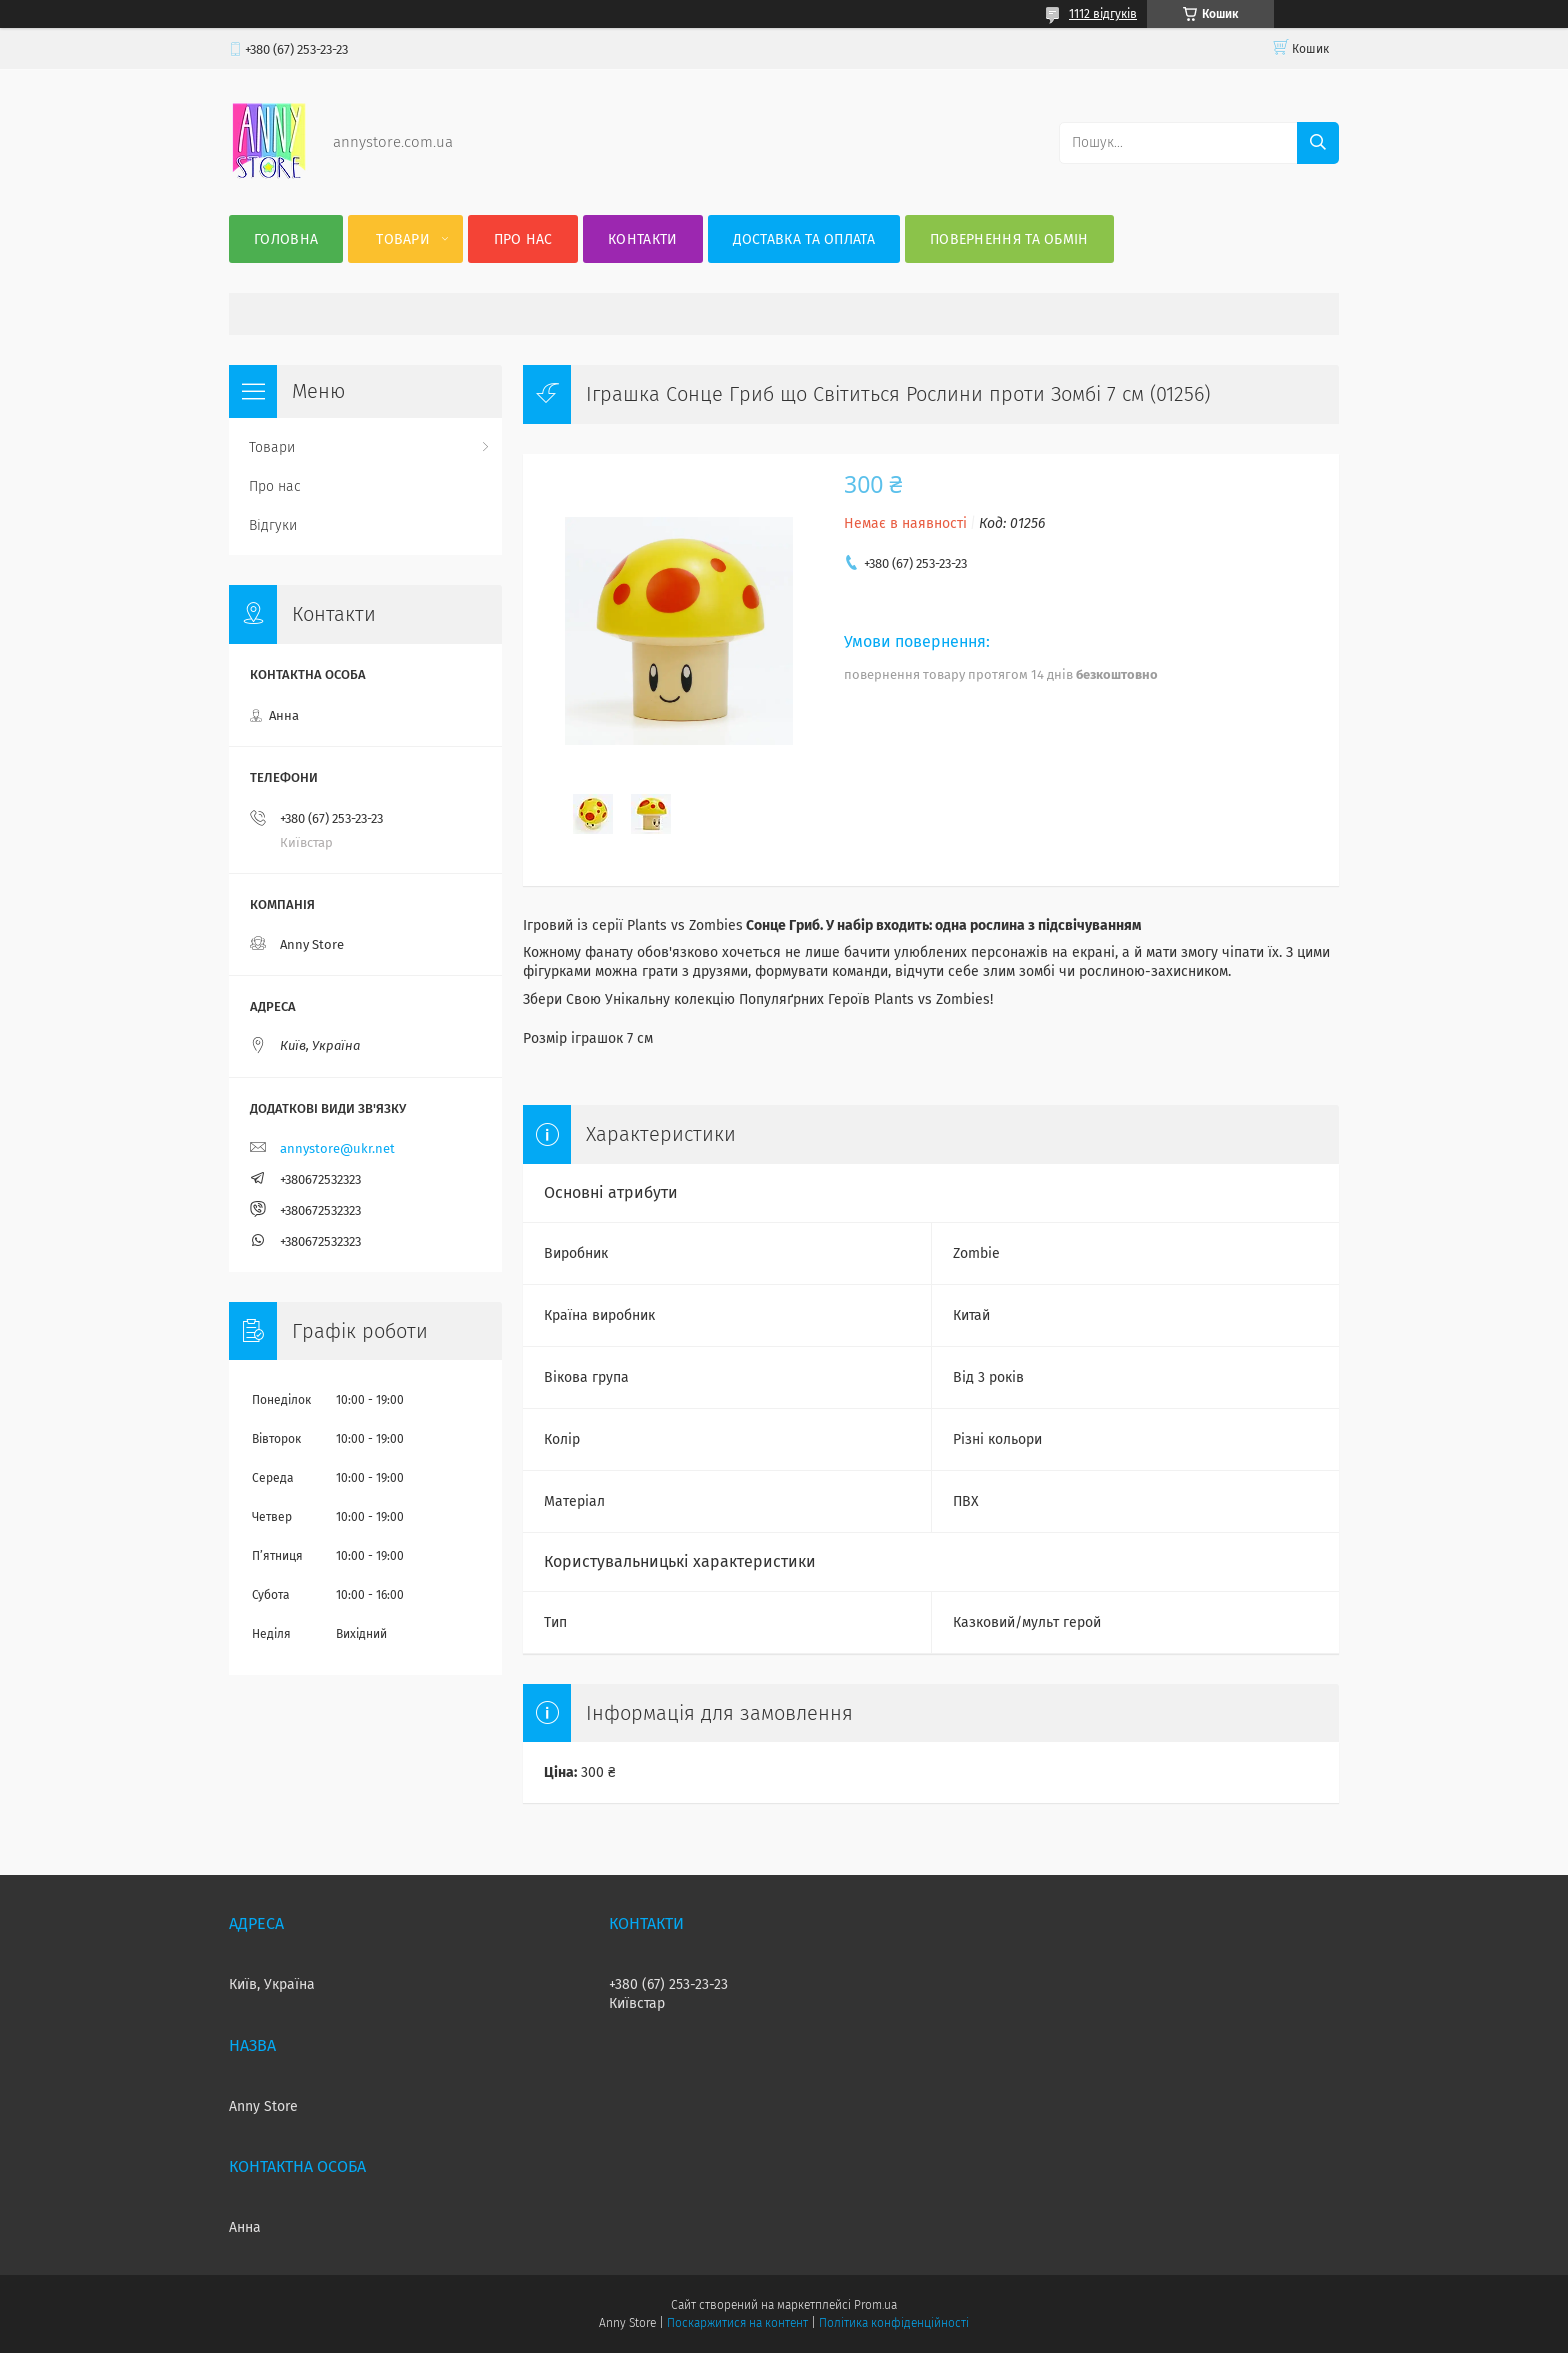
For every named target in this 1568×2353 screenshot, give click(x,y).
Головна (286, 239)
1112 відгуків (1103, 14)
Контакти (642, 239)
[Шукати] (1318, 143)
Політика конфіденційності (894, 2323)
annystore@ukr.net (337, 1148)
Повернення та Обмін (1009, 239)
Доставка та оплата (804, 239)
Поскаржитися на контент (737, 2323)
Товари (403, 239)
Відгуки (273, 525)
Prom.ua (875, 2305)
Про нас (523, 239)
